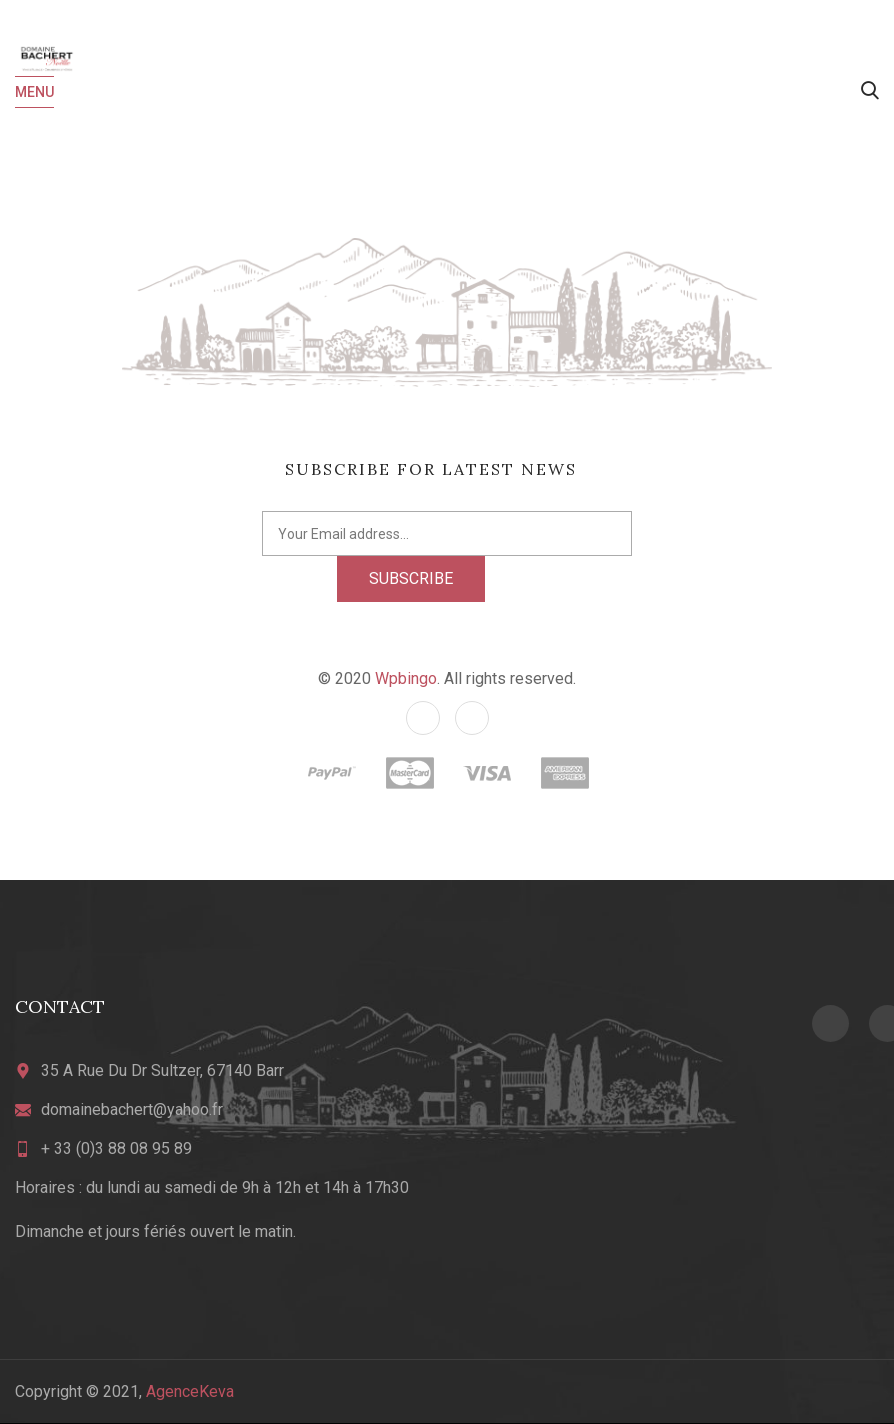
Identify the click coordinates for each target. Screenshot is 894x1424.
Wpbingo (406, 678)
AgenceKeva (190, 1391)
